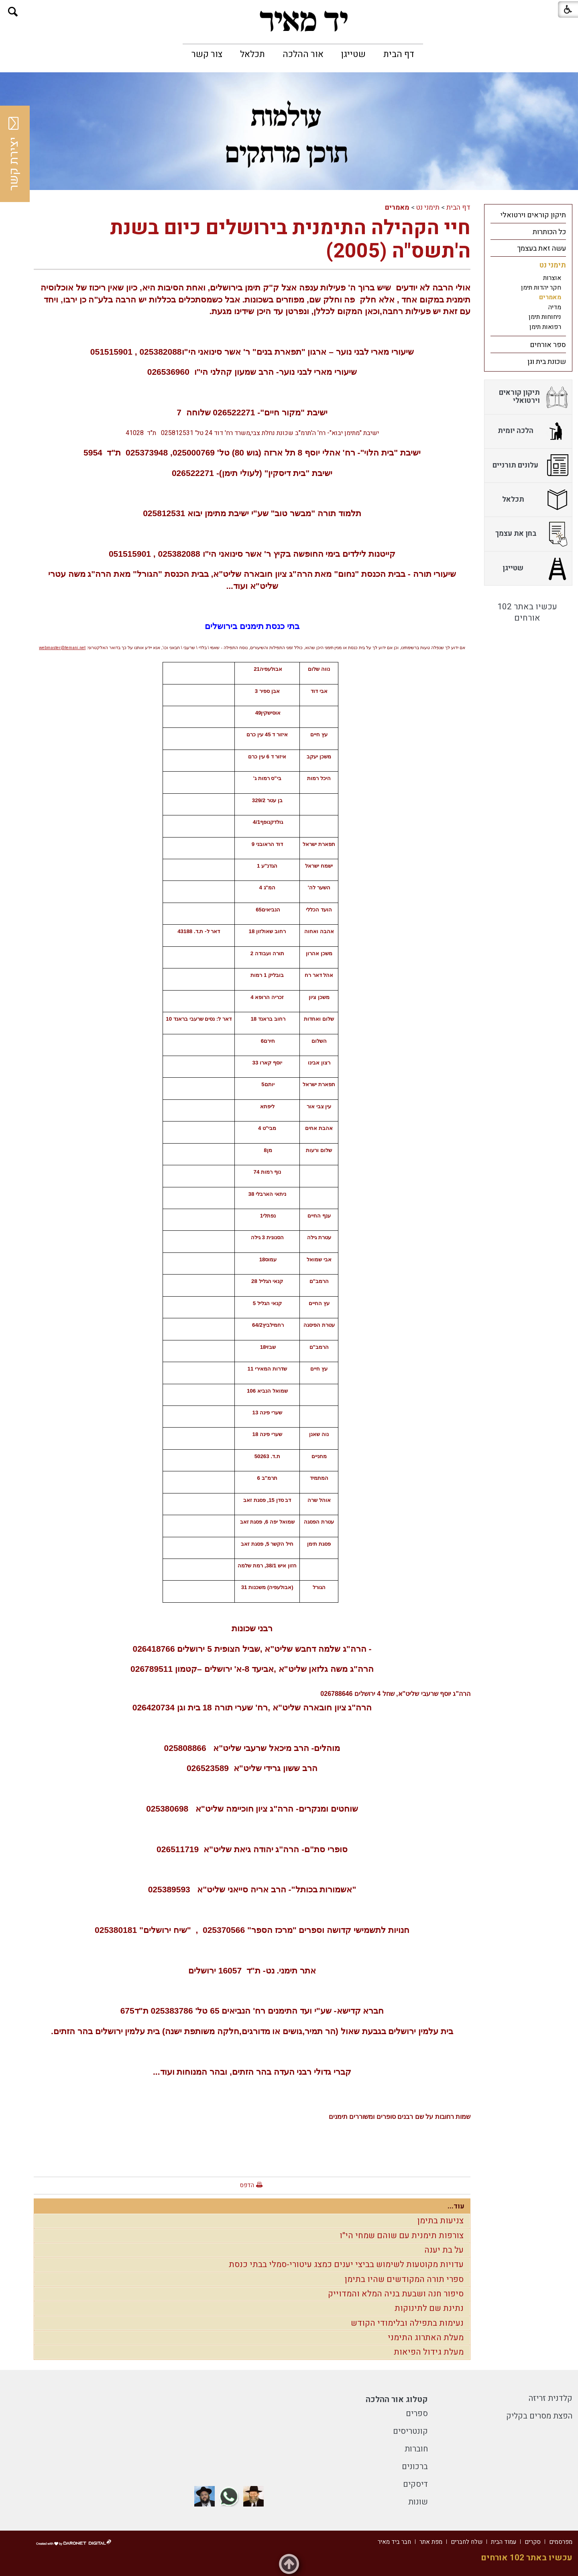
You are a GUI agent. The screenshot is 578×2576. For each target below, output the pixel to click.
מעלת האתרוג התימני (426, 2337)
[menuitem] (398, 54)
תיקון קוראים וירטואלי (533, 215)
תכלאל (252, 54)
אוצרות (552, 278)
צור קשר (206, 54)
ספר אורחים (548, 344)
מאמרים (397, 207)
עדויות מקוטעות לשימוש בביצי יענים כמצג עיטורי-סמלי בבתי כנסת (346, 2264)
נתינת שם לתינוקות (429, 2308)
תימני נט (428, 207)
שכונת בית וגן (546, 361)
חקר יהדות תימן (541, 287)
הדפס (247, 2185)
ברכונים (415, 2466)
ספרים (417, 2413)
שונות (418, 2502)
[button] (13, 11)
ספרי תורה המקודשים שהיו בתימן (404, 2279)
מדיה (554, 307)
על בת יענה (444, 2250)
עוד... (456, 2206)
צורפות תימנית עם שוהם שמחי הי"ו (402, 2235)
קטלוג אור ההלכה (397, 2399)
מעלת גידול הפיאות (429, 2352)
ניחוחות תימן (545, 317)
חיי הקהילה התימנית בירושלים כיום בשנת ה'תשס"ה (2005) (290, 239)
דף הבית (398, 54)
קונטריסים (410, 2431)
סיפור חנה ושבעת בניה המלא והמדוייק (396, 2294)
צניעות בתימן (440, 2220)
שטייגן (353, 54)
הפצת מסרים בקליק (539, 2416)
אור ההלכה (303, 54)
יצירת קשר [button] (14, 154)
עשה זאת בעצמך (541, 248)
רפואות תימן (545, 327)
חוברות (416, 2449)
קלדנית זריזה (550, 2398)
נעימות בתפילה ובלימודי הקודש (407, 2323)
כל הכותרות (549, 232)
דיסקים (415, 2484)
